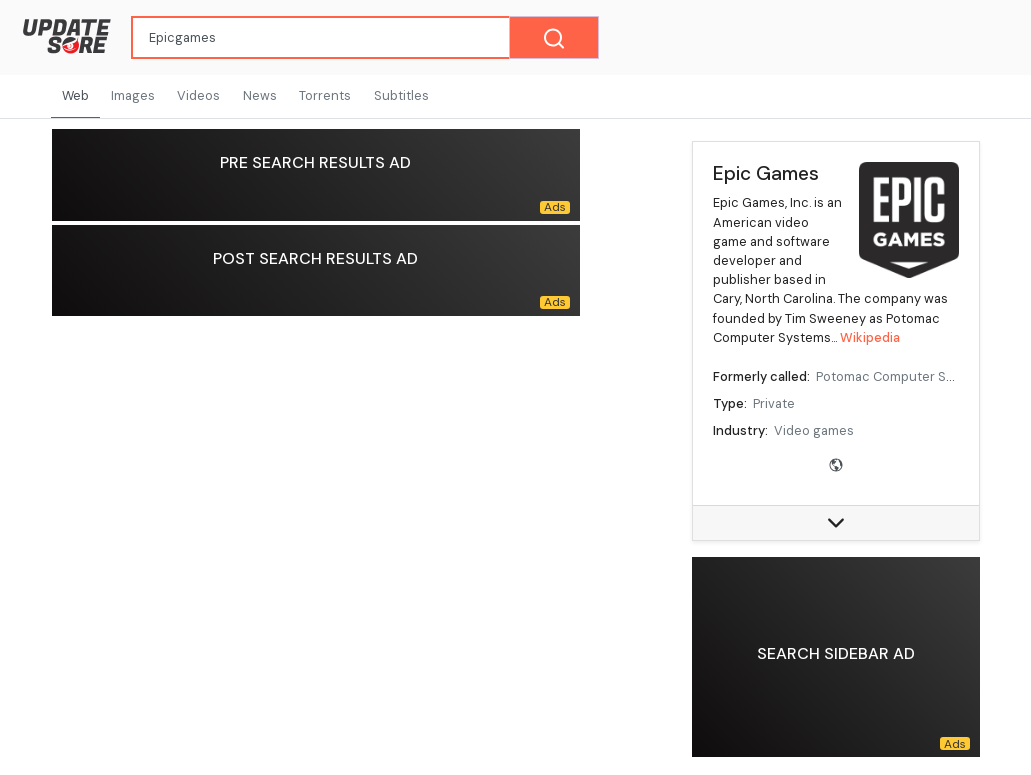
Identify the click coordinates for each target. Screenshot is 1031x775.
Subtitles (401, 95)
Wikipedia (870, 337)
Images (133, 95)
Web (75, 95)
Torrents (325, 95)
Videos (198, 95)
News (260, 95)
